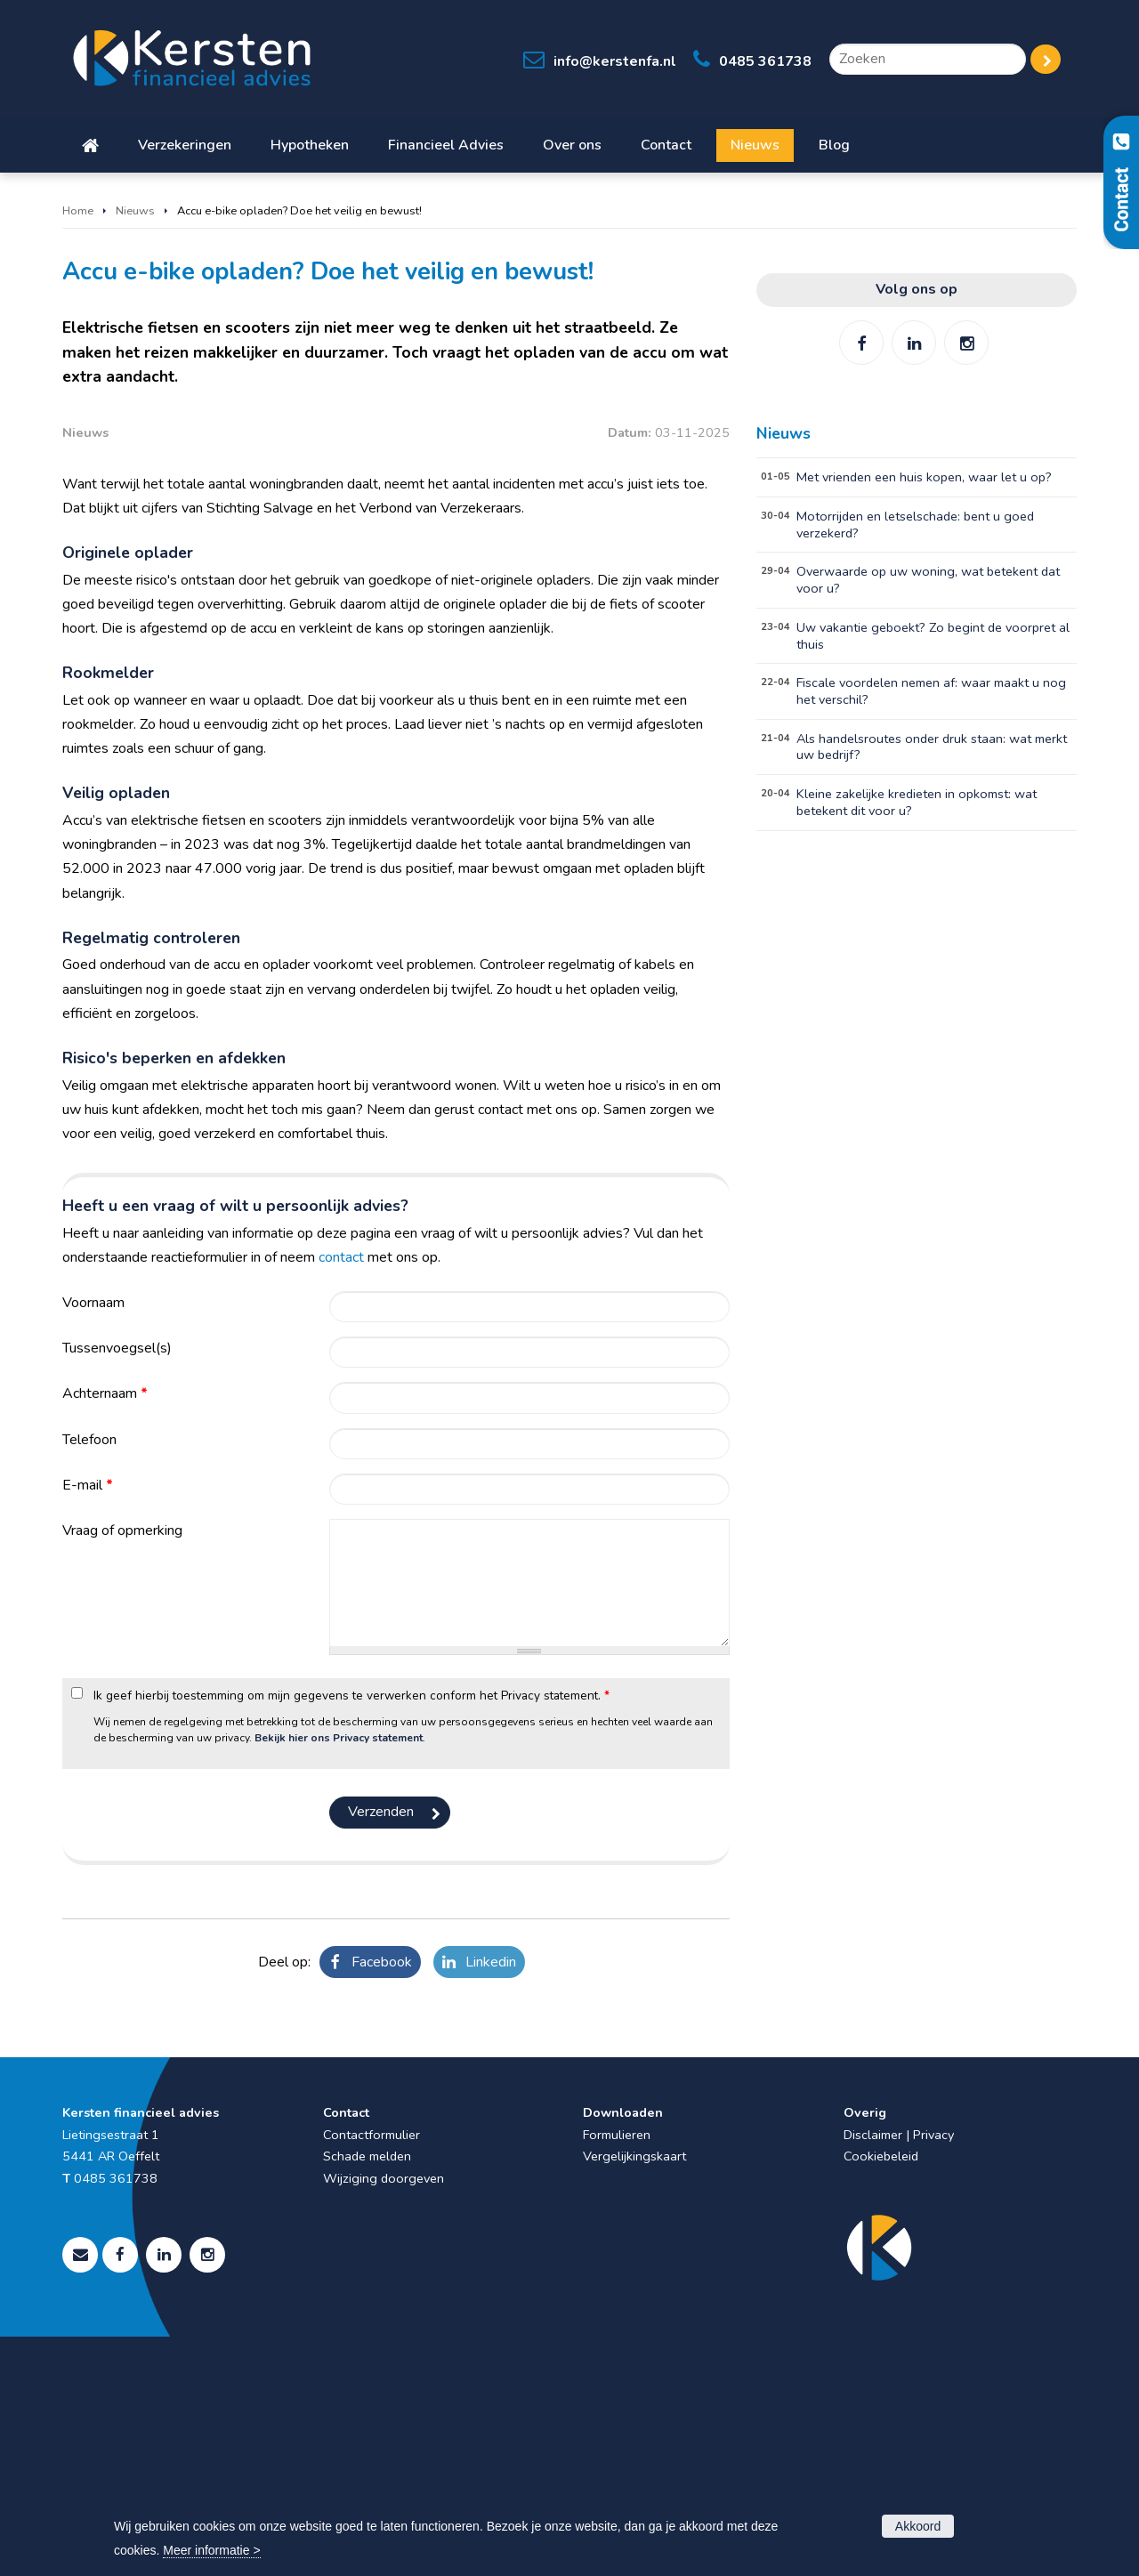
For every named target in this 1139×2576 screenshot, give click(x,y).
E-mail (87, 1724)
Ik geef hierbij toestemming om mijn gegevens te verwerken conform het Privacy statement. (351, 1934)
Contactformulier (371, 2374)
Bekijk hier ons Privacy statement (338, 1977)
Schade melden (367, 2395)
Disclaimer (873, 2374)
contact (341, 1496)
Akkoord (918, 2526)
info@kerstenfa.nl (614, 61)
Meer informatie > (211, 2550)
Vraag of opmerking (122, 1770)
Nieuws (135, 211)
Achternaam (105, 1633)
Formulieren (616, 2374)
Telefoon (89, 1679)
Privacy (933, 2374)
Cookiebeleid (881, 2395)
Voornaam (93, 1542)
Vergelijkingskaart (634, 2395)
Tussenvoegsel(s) (117, 1587)
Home (77, 211)
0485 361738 (765, 61)
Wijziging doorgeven (383, 2418)
